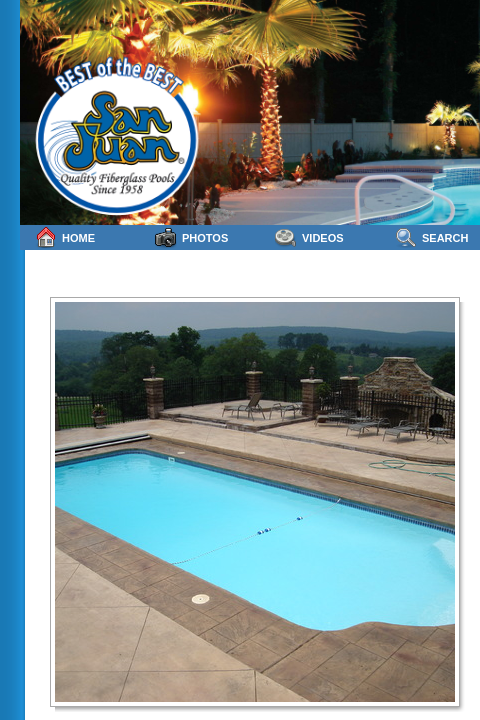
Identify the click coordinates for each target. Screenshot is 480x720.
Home (65, 237)
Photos (191, 237)
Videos (309, 237)
